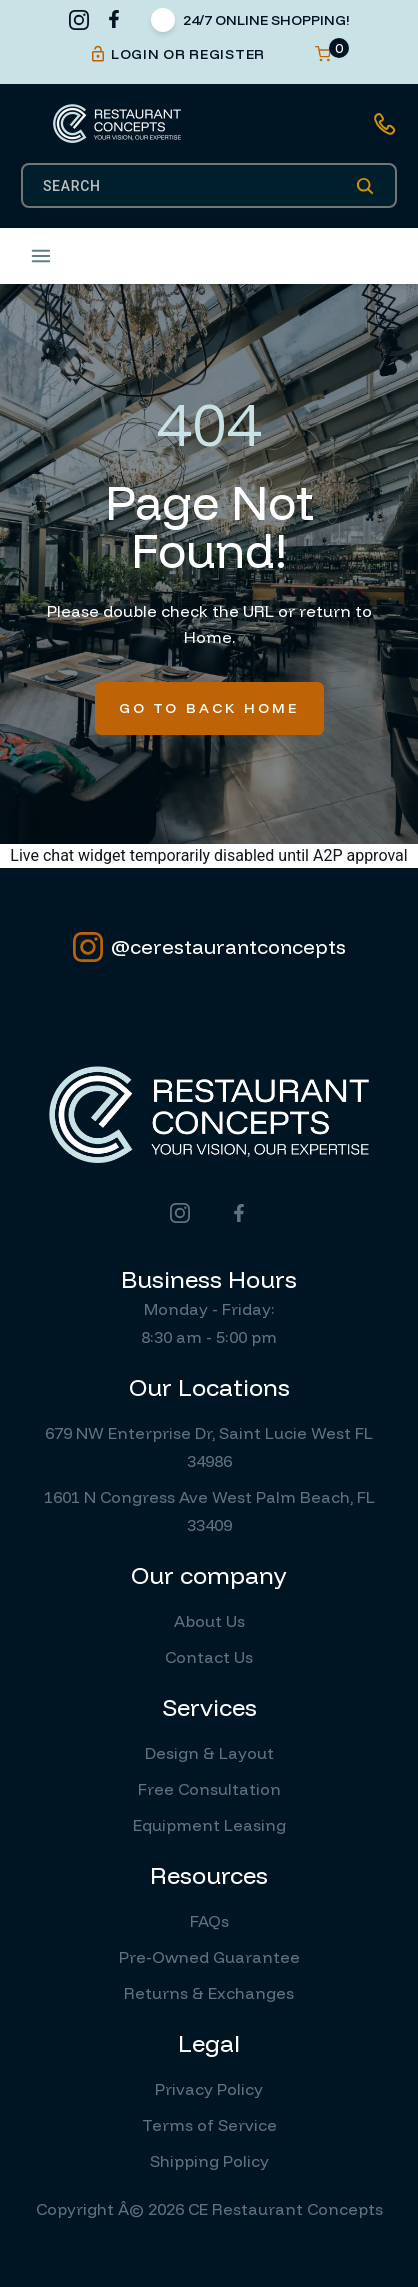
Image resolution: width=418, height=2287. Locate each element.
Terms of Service (209, 2125)
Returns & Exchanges (209, 1993)
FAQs (209, 1921)
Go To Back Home (209, 708)
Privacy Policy (209, 2089)
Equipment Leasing (209, 1825)
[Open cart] (323, 54)
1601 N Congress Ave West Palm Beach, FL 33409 (209, 1511)
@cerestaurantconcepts (209, 947)
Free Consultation (209, 1789)
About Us (209, 1621)
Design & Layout (209, 1753)
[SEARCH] (199, 186)
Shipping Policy (209, 2161)
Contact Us (209, 1657)
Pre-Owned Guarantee (209, 1957)
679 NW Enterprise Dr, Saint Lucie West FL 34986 (209, 1447)
